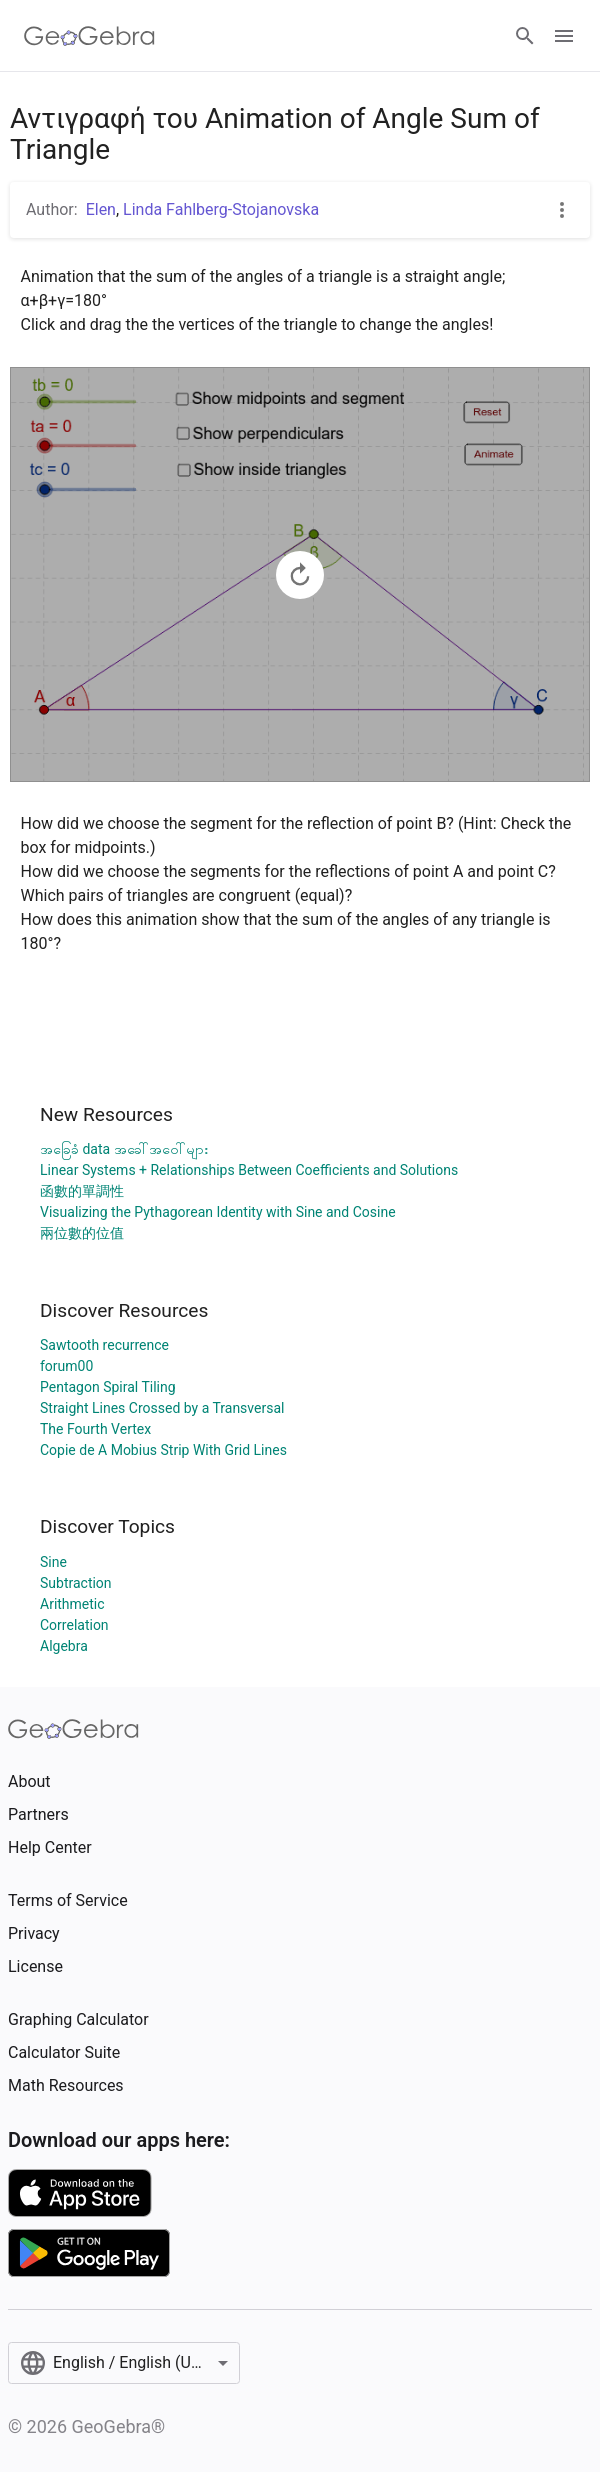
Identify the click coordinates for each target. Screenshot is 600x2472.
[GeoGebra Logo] (89, 36)
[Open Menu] (564, 36)
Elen (101, 209)
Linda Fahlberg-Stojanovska (221, 209)
